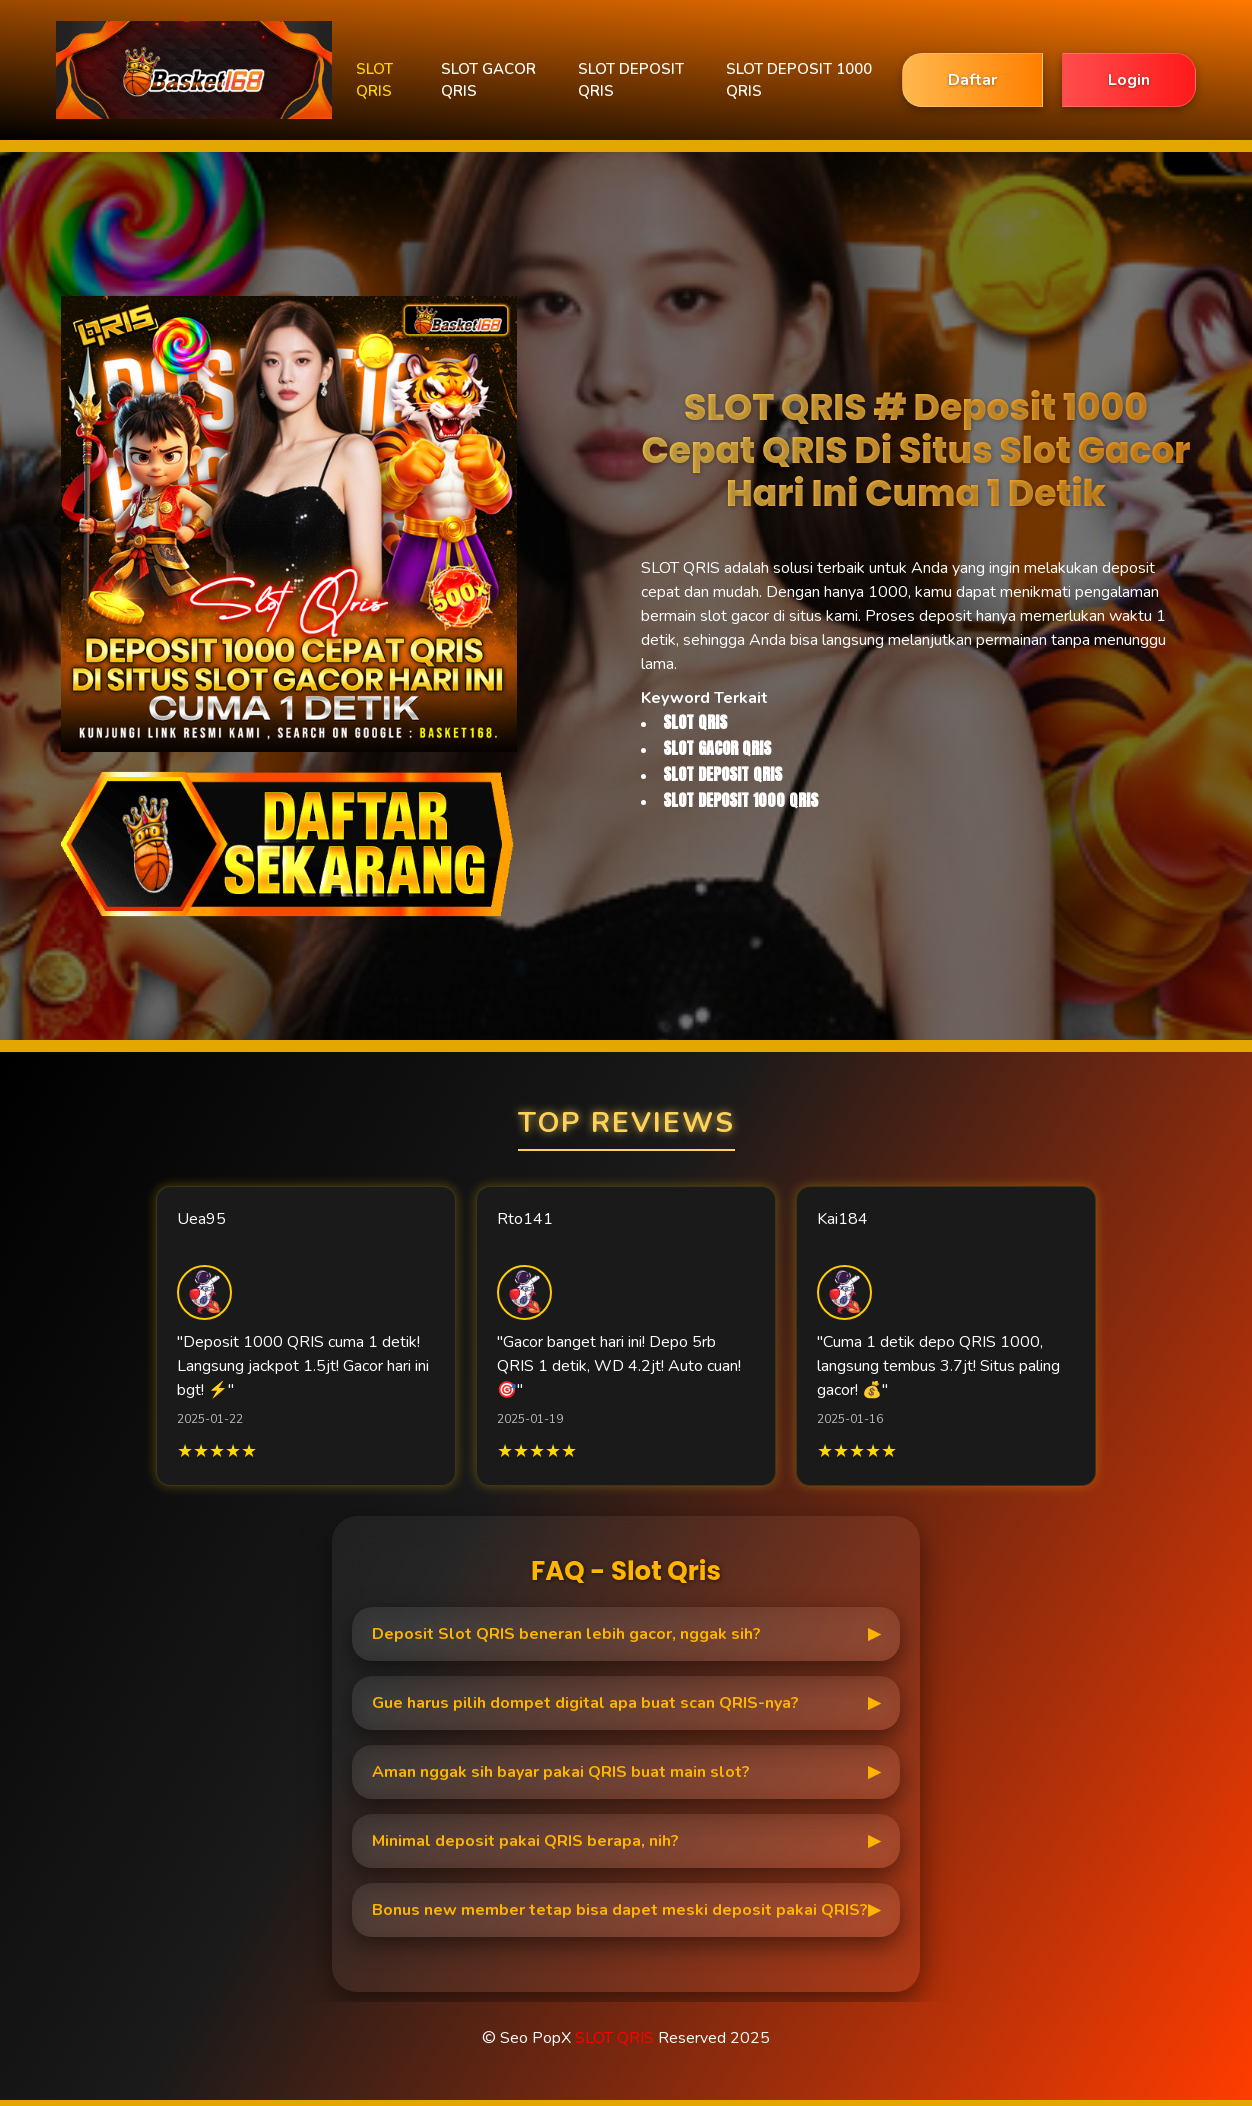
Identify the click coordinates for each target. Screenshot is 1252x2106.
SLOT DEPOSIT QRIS (631, 80)
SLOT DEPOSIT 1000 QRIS (799, 80)
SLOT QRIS (374, 80)
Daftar (972, 80)
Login (1129, 80)
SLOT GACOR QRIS (488, 80)
